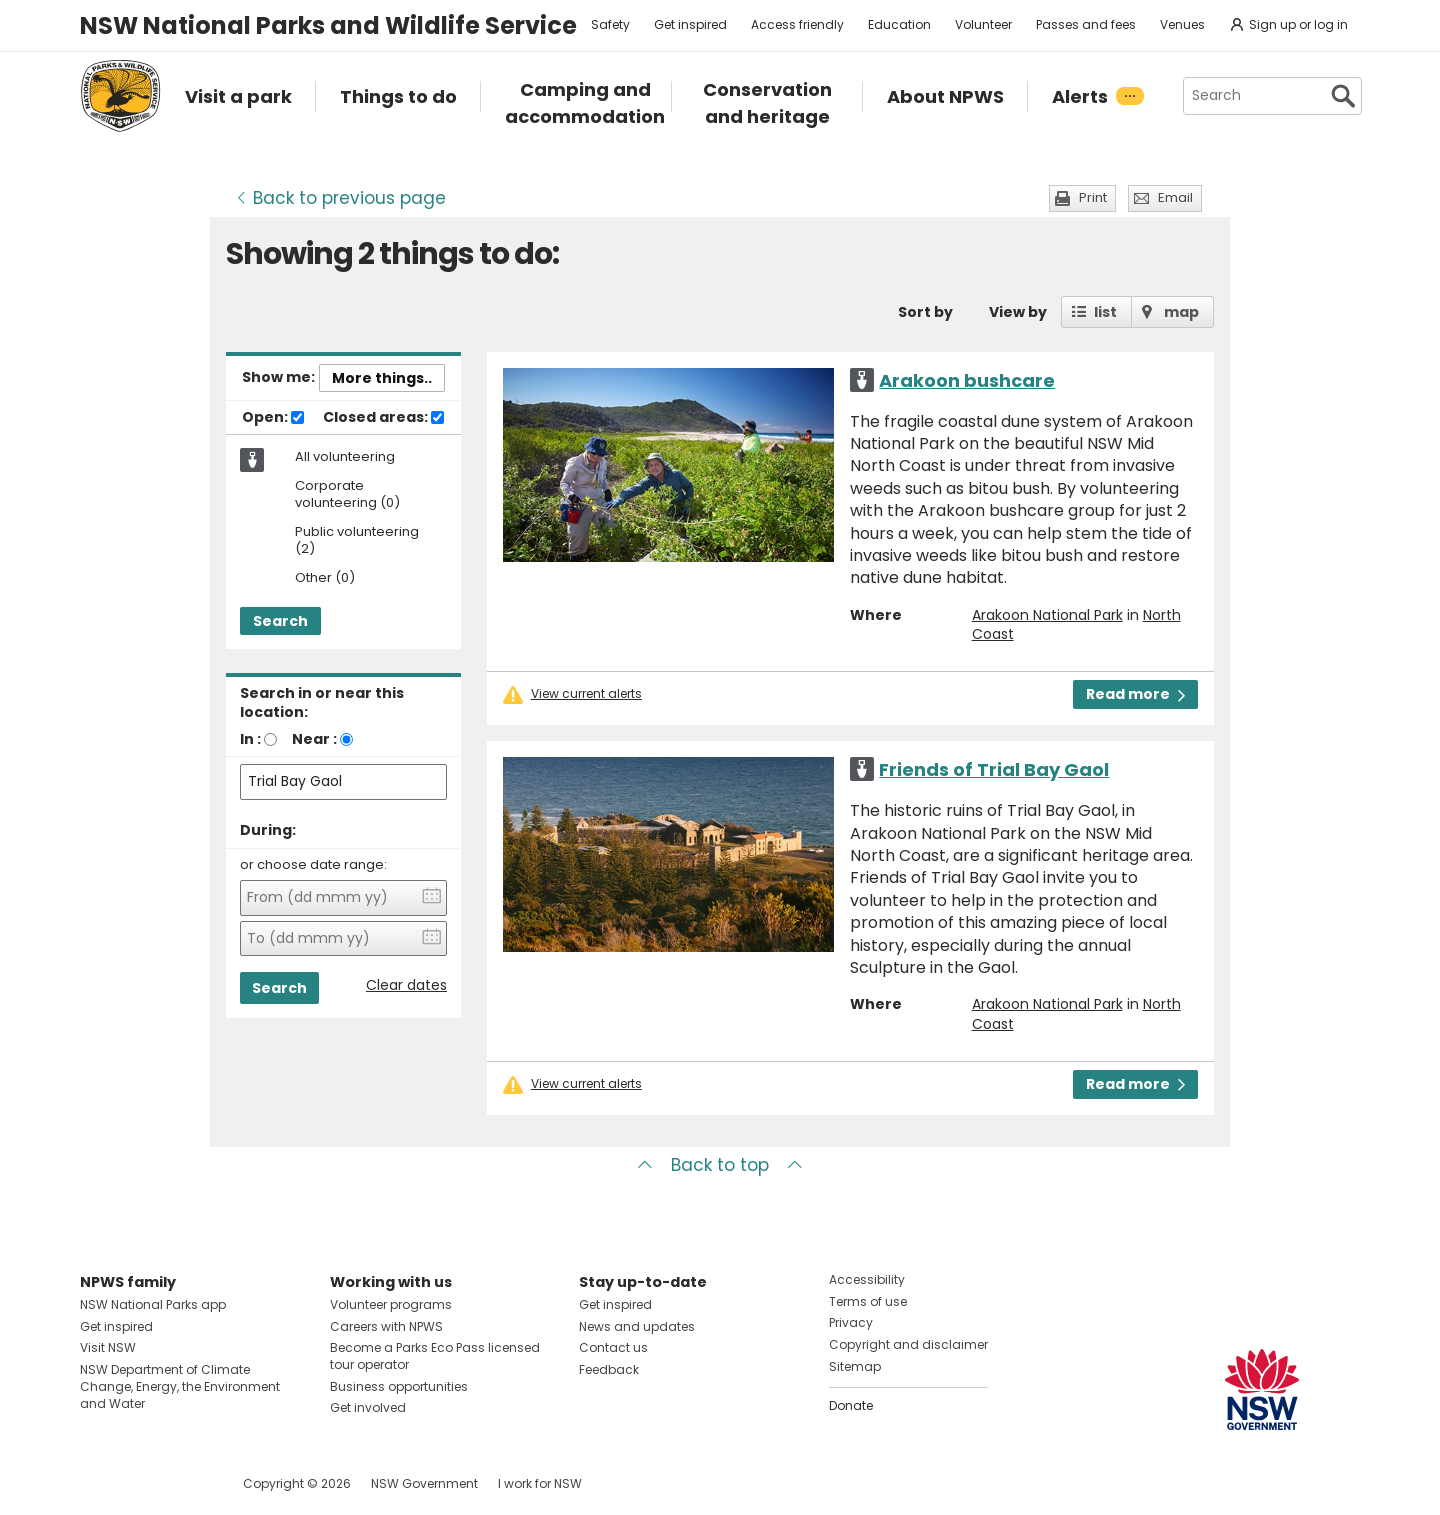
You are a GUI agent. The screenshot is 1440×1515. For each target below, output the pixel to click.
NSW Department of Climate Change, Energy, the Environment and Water (180, 1386)
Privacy (851, 1322)
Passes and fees (1086, 24)
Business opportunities (399, 1386)
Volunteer (983, 24)
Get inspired (690, 24)
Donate (851, 1405)
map (1181, 312)
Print (1093, 197)
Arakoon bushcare (967, 380)
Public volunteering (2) (357, 541)
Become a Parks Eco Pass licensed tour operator (435, 1356)
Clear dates (406, 985)
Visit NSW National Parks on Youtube (184, 1483)
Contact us (613, 1347)
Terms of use (868, 1301)
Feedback (609, 1369)
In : (250, 739)
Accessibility (867, 1279)
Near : (314, 739)
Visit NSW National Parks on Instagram (141, 1483)
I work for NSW (540, 1483)
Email (1175, 197)
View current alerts (586, 694)
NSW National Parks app (153, 1304)
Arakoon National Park (1047, 615)
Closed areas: (383, 418)
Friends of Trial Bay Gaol (994, 769)
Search (280, 621)
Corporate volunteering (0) (347, 495)
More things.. (382, 378)
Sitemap (855, 1366)
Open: (273, 418)
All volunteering (345, 457)
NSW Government (424, 1483)
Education (899, 24)
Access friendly (797, 24)
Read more (1135, 694)
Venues (1182, 24)
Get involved (368, 1407)
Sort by (925, 312)
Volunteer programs (391, 1304)
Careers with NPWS (386, 1326)
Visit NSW (108, 1347)
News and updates (637, 1326)
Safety (610, 24)
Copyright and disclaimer (908, 1344)
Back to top (720, 1165)
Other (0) (325, 578)
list (1105, 312)
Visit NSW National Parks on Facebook (98, 1483)
